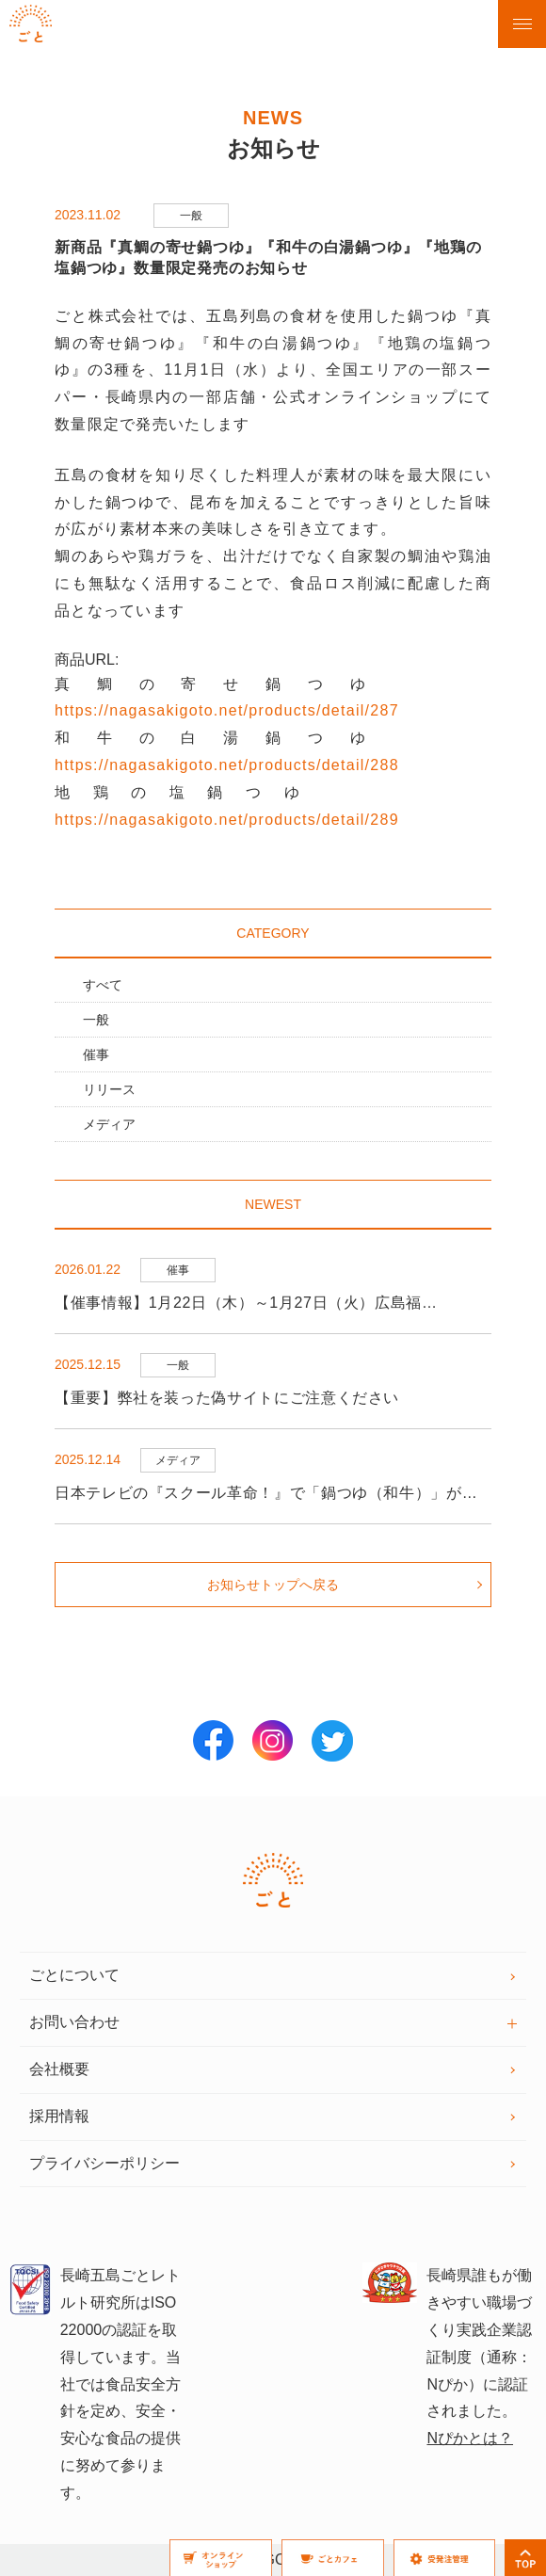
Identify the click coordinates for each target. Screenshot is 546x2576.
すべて (102, 984)
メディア (109, 1124)
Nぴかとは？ (469, 2438)
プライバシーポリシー (104, 2163)
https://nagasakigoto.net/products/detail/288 (227, 765)
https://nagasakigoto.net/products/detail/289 (227, 820)
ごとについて (74, 1975)
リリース (109, 1089)
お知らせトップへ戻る (273, 1584)
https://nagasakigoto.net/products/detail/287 (227, 710)
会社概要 (59, 2069)
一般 (96, 1019)
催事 (96, 1054)
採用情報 (59, 2116)
